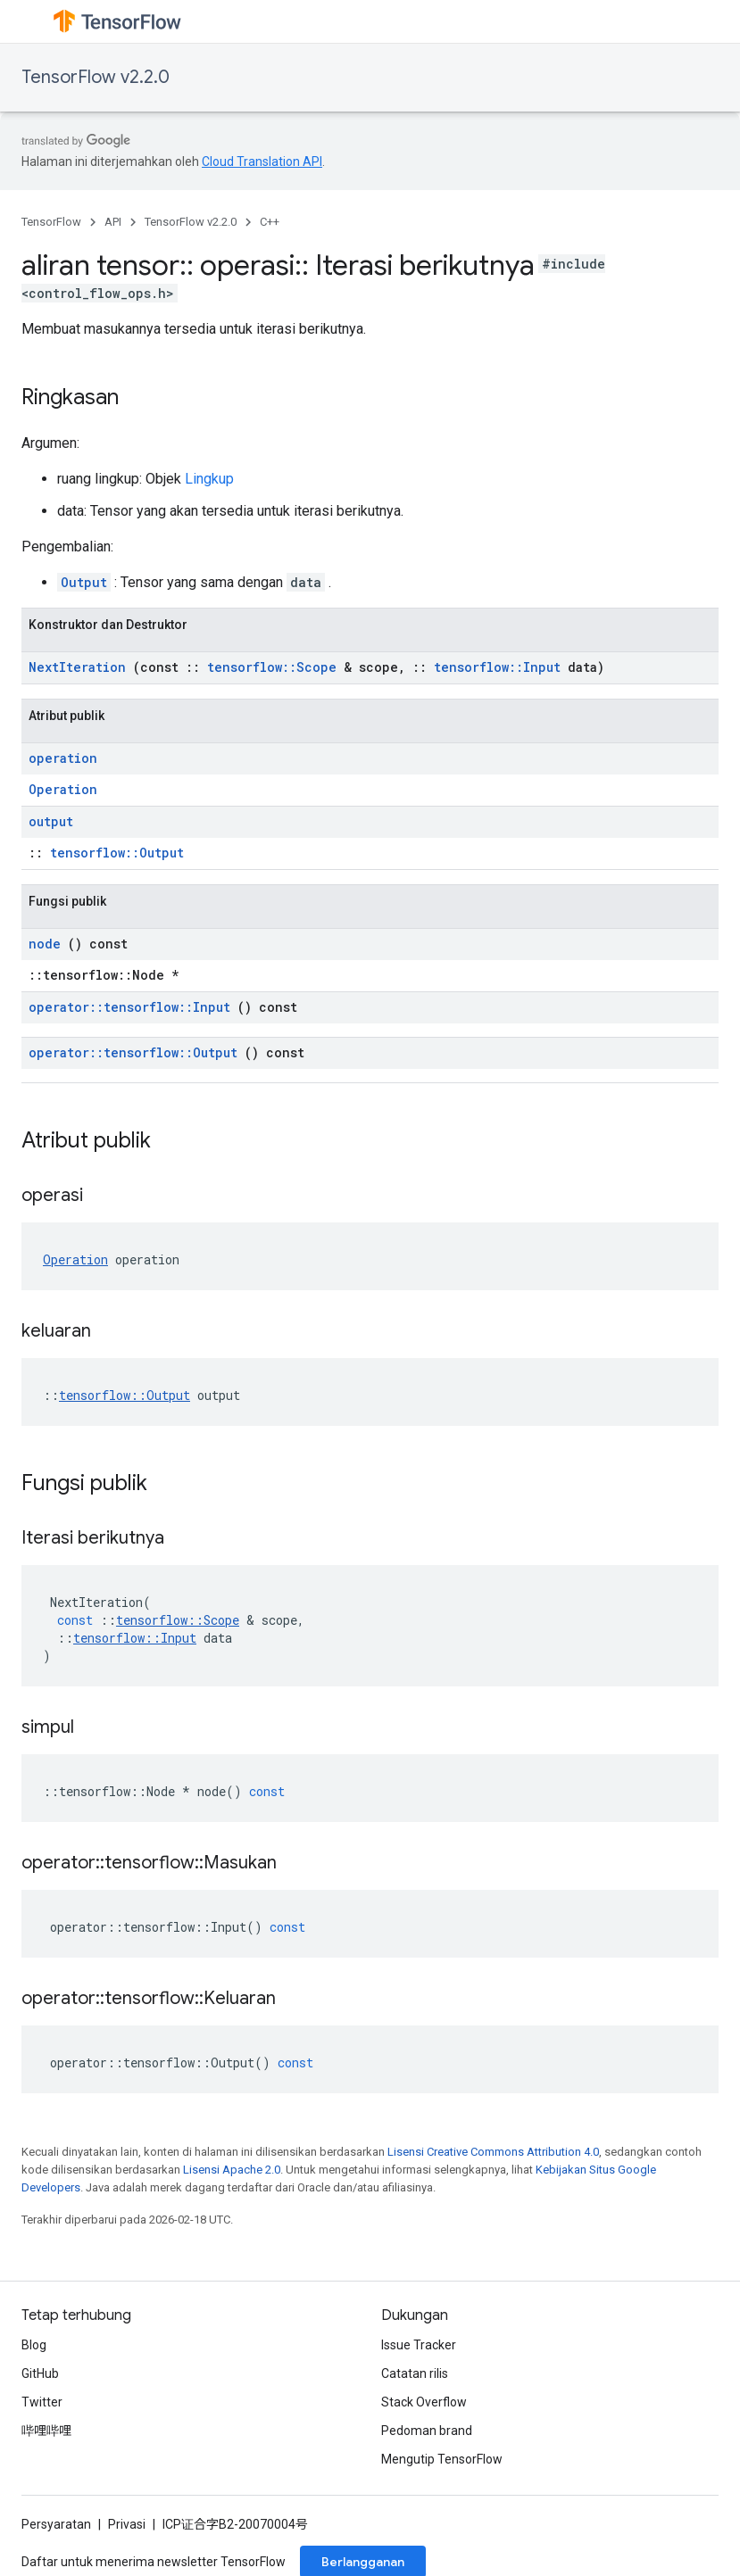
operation (63, 758)
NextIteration (77, 666)
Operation (63, 789)
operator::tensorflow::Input (129, 1006)
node (45, 943)
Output (84, 582)
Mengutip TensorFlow (442, 2459)
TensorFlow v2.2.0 (95, 77)
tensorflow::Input (497, 666)
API (112, 221)
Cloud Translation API (262, 161)
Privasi (127, 2524)
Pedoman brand (426, 2430)
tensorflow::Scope (272, 666)
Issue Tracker (418, 2345)
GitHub (40, 2373)
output (51, 821)
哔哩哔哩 (46, 2430)
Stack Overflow (424, 2402)
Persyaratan (56, 2524)
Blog (33, 2345)
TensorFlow (51, 221)
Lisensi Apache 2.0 (231, 2169)
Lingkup (209, 478)
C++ (269, 221)
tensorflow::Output (117, 852)
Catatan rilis (414, 2373)
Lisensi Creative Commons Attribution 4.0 (493, 2151)
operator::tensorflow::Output (133, 1052)
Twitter (41, 2402)
